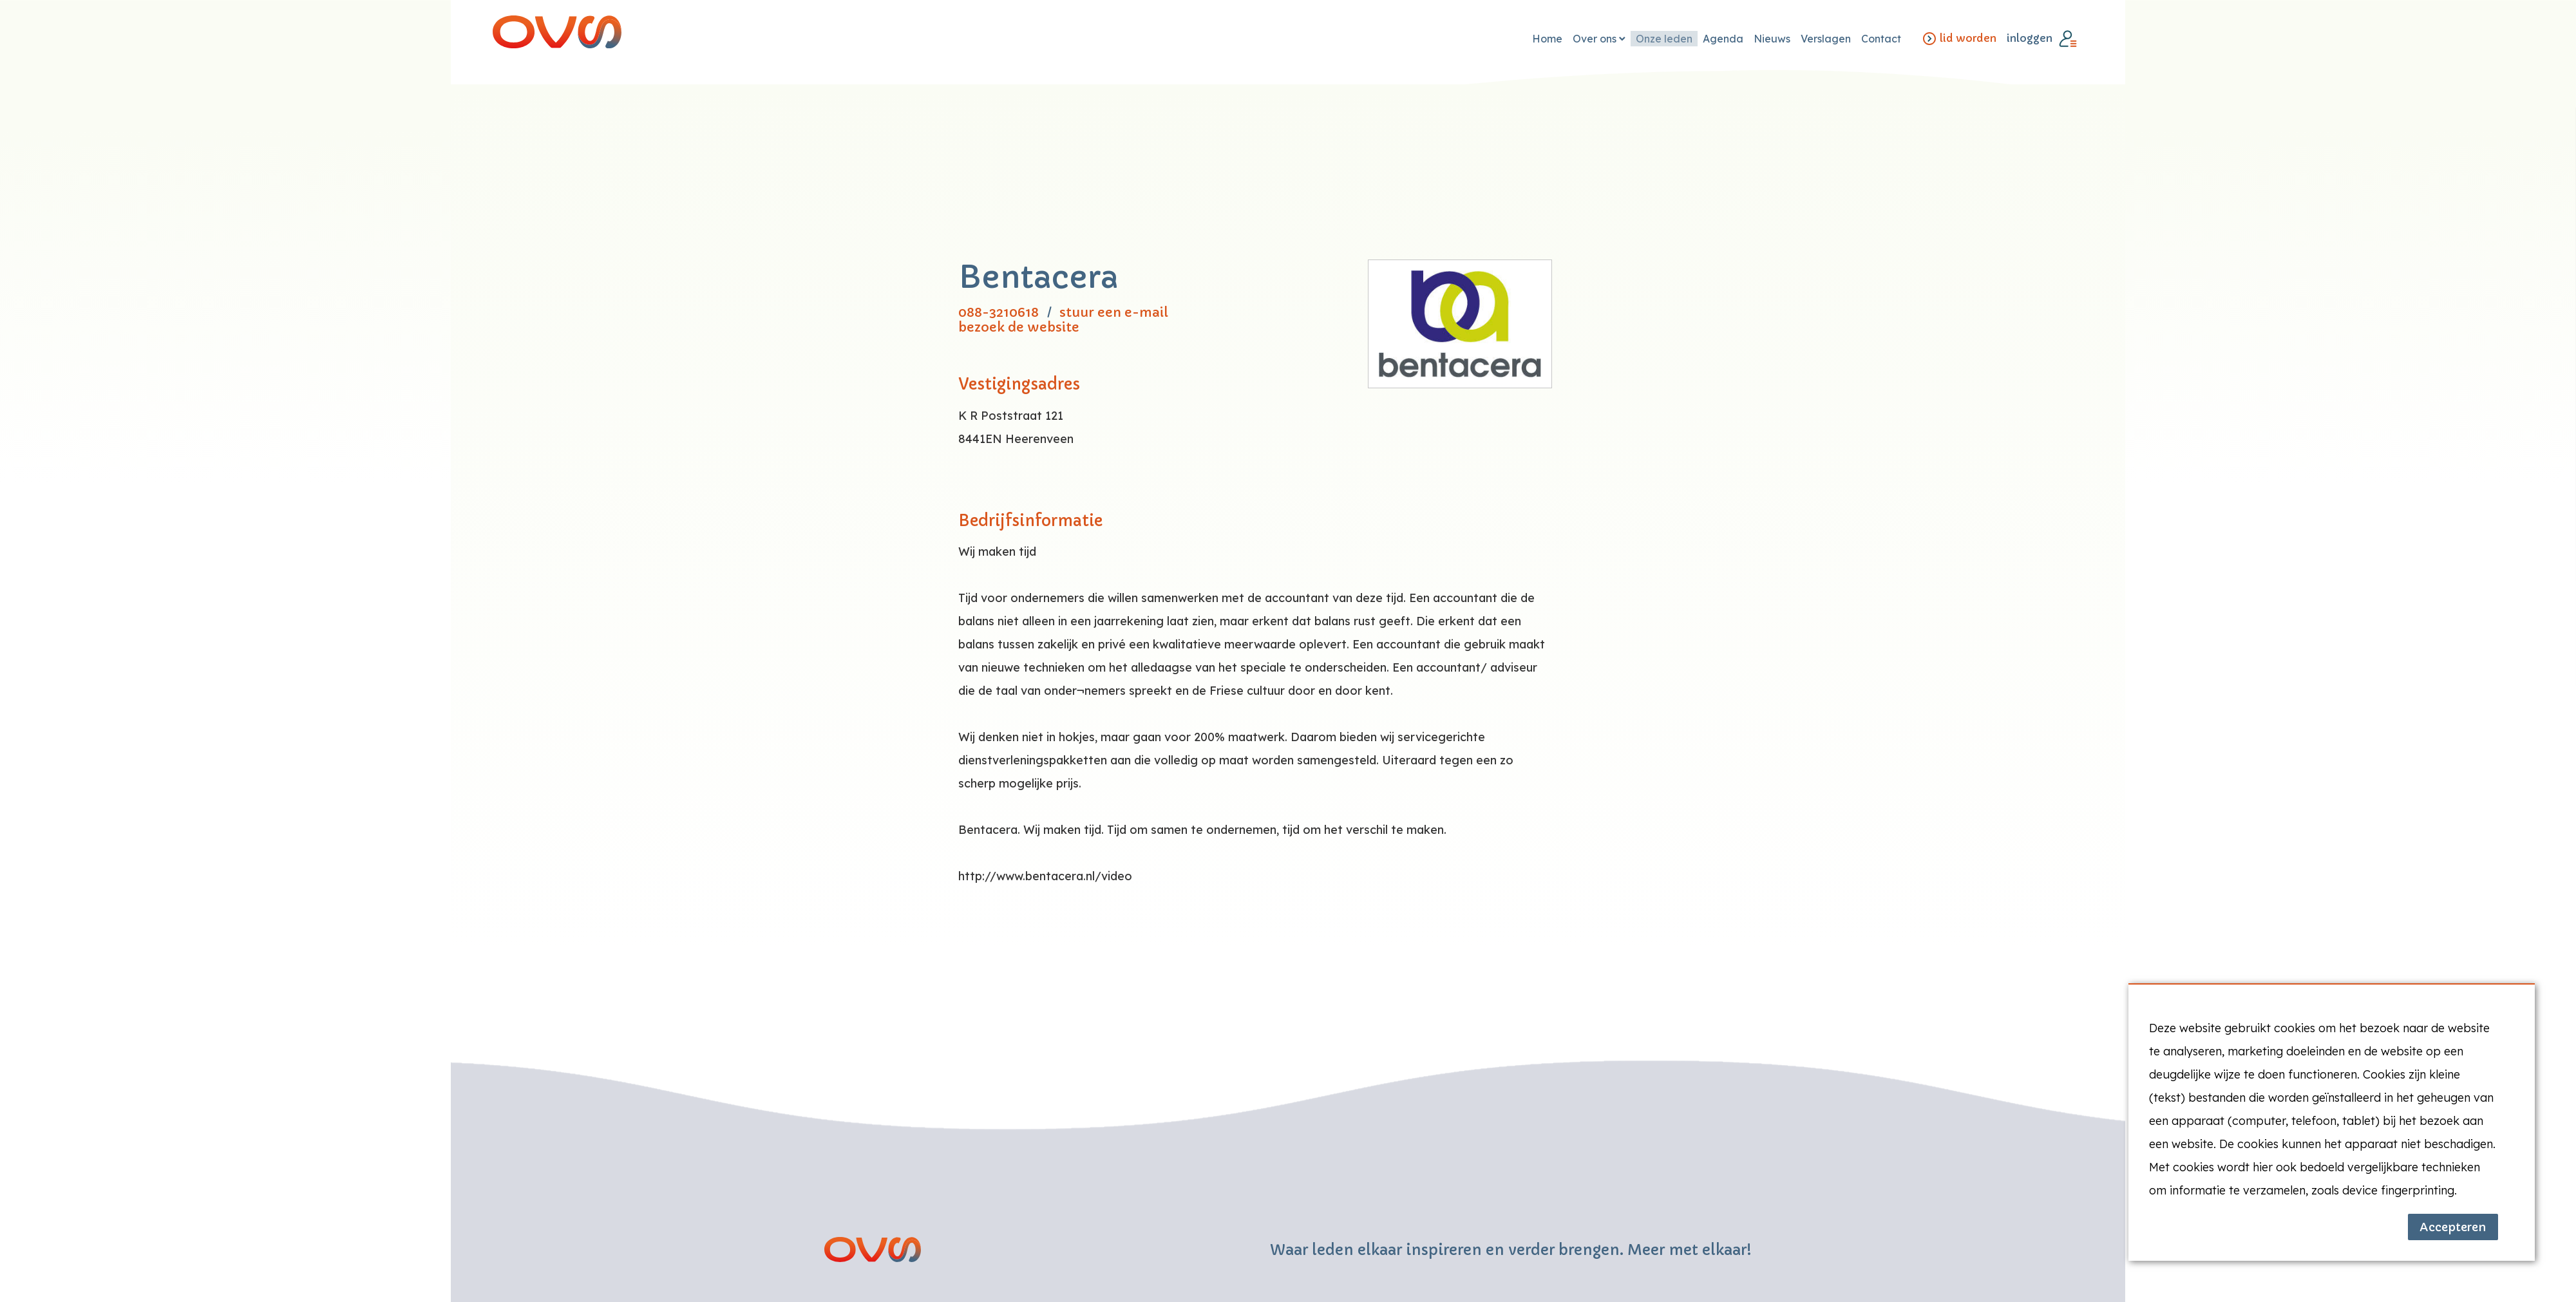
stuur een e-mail (1113, 312)
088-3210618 (998, 312)
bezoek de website (1018, 327)
